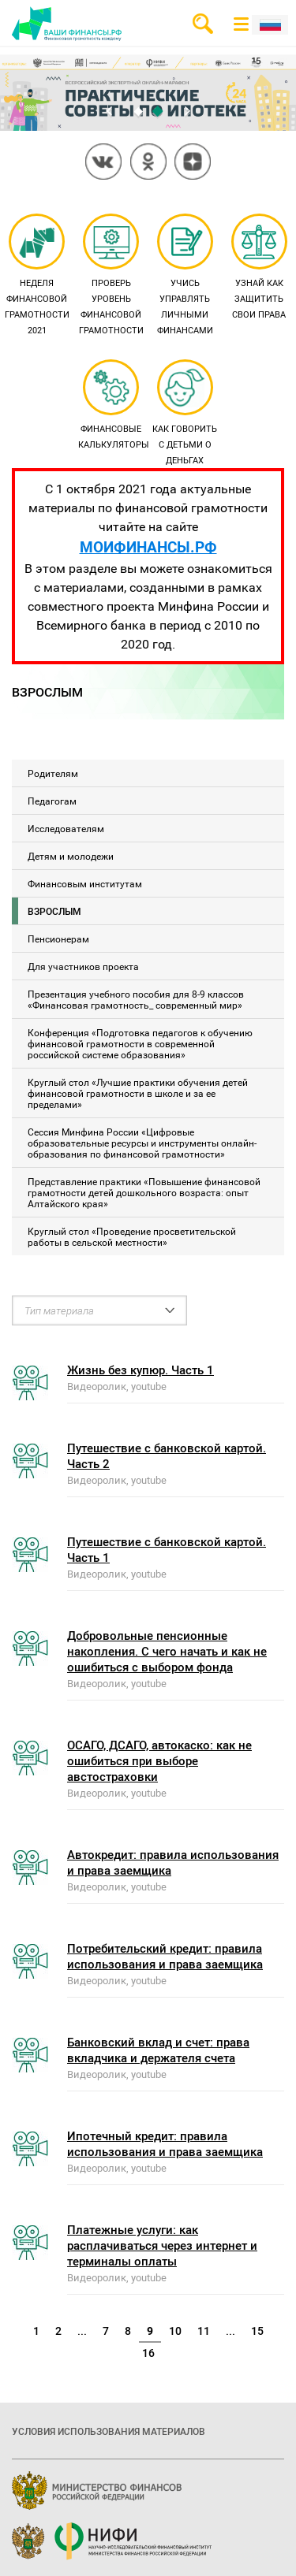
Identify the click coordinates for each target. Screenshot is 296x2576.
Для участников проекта (83, 966)
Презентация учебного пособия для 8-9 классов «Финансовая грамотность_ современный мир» (136, 999)
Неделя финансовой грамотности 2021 (37, 276)
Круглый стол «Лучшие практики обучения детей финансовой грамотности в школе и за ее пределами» (138, 1093)
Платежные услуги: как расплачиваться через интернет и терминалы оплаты (162, 2245)
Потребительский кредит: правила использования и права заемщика (165, 1956)
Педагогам (52, 800)
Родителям (53, 773)
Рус (270, 25)
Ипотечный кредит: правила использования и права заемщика (165, 2143)
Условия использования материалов (108, 2431)
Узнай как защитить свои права (259, 268)
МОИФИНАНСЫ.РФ (148, 546)
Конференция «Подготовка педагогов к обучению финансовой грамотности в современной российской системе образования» (140, 1043)
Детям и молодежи (71, 855)
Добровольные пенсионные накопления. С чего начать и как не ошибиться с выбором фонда (167, 1651)
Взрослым (54, 911)
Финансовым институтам (85, 883)
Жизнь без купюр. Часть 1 (140, 1369)
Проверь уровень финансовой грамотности (111, 276)
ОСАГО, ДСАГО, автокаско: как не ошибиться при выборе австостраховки (159, 1760)
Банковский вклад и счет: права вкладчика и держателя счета (158, 2049)
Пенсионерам (58, 938)
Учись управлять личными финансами (185, 276)
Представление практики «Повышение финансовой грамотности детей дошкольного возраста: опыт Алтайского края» (144, 1192)
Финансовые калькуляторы (113, 406)
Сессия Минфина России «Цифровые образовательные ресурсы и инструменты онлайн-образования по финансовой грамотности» (142, 1142)
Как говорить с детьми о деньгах (184, 414)
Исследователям (66, 828)
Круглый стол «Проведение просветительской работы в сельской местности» (132, 1236)
